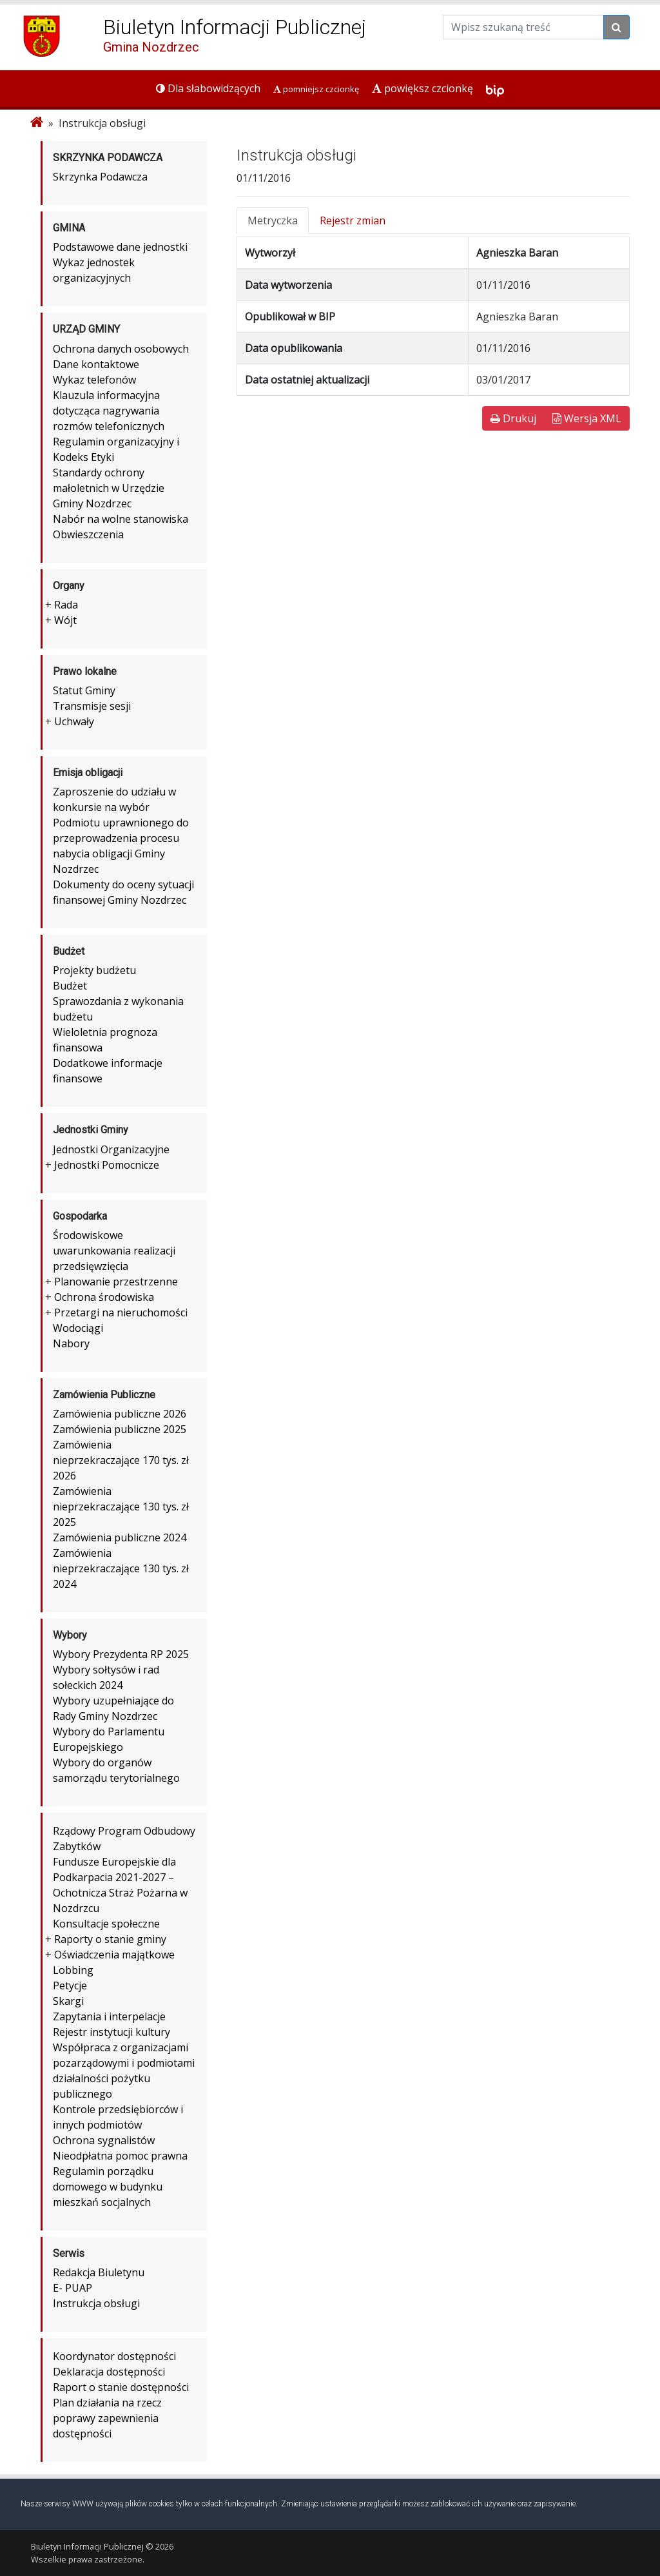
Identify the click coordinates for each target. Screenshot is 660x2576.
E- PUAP (72, 2288)
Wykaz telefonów (94, 380)
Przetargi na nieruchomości (121, 1312)
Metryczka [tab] (273, 220)
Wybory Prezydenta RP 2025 (121, 1654)
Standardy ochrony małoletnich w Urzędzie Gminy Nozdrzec (108, 488)
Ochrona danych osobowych (121, 349)
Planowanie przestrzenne (116, 1281)
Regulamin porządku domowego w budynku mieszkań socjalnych (107, 2186)
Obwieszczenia (88, 534)
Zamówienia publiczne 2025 (119, 1429)
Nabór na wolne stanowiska (120, 519)
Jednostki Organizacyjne (111, 1149)
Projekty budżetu (94, 970)
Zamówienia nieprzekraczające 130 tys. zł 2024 (121, 1568)
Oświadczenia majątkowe (114, 1954)
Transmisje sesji (92, 706)
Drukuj (513, 418)
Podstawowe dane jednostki (120, 247)
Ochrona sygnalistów (104, 2140)
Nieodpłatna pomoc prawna (120, 2156)
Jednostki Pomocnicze (106, 1165)
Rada (66, 605)
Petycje (70, 1985)
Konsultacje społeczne (106, 1924)
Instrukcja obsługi (96, 2303)
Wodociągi (78, 1328)
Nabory (71, 1343)
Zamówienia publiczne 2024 (119, 1537)
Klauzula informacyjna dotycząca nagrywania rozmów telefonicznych (108, 410)
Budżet (70, 986)
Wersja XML (586, 418)
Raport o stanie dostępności (121, 2387)
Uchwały (74, 721)
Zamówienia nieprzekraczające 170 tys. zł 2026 (121, 1460)
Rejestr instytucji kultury (111, 2032)
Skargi (68, 2001)
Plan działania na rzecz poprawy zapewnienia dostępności (107, 2418)
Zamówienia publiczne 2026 (119, 1414)
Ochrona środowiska (104, 1297)
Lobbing (73, 1970)
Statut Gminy (84, 690)
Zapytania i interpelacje (109, 2016)
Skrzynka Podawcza (100, 177)
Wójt (65, 620)
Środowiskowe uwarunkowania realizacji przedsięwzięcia (114, 1250)
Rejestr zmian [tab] (352, 220)
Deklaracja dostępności (109, 2372)
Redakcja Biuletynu (98, 2272)
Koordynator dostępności (114, 2356)
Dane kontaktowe (96, 364)
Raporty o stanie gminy (110, 1939)
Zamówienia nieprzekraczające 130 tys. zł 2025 (121, 1506)
